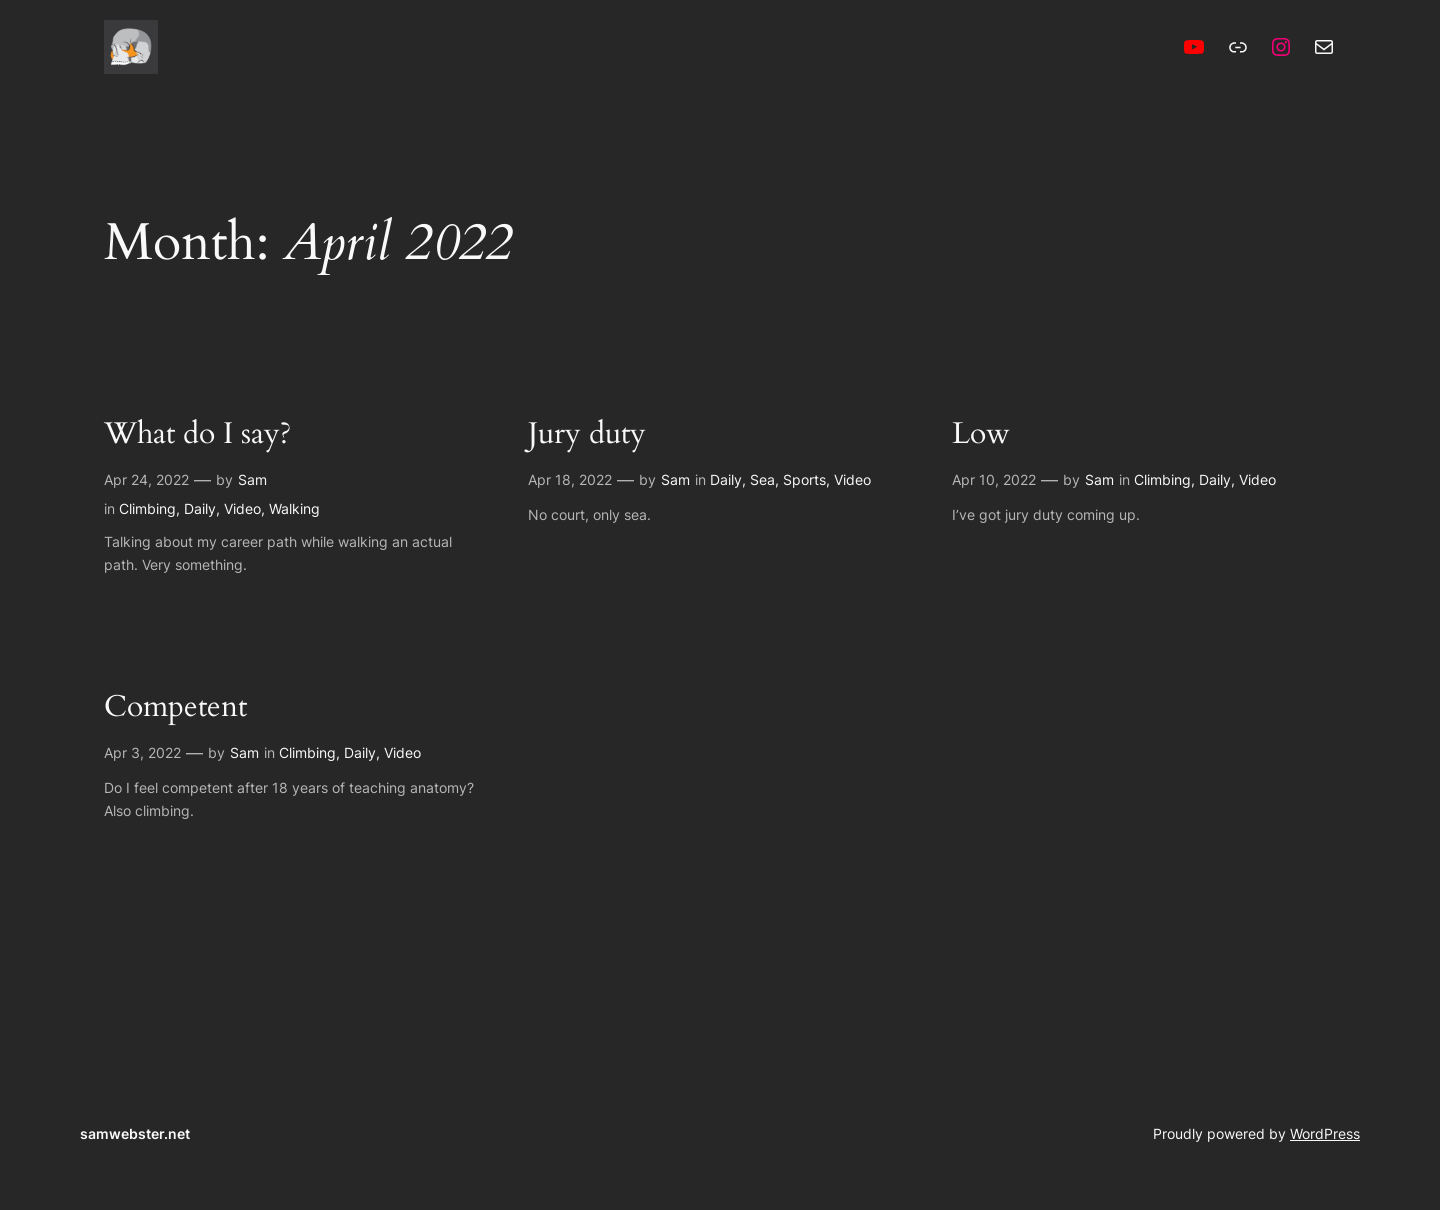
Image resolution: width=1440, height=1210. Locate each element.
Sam (252, 479)
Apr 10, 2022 (994, 479)
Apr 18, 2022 (570, 479)
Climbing (147, 508)
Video (242, 508)
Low (981, 435)
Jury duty (587, 435)
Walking (294, 508)
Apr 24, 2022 (146, 479)
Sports (804, 479)
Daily (200, 508)
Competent (175, 708)
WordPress (1325, 1133)
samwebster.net (135, 1133)
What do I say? (197, 435)
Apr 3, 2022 (142, 752)
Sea (762, 479)
